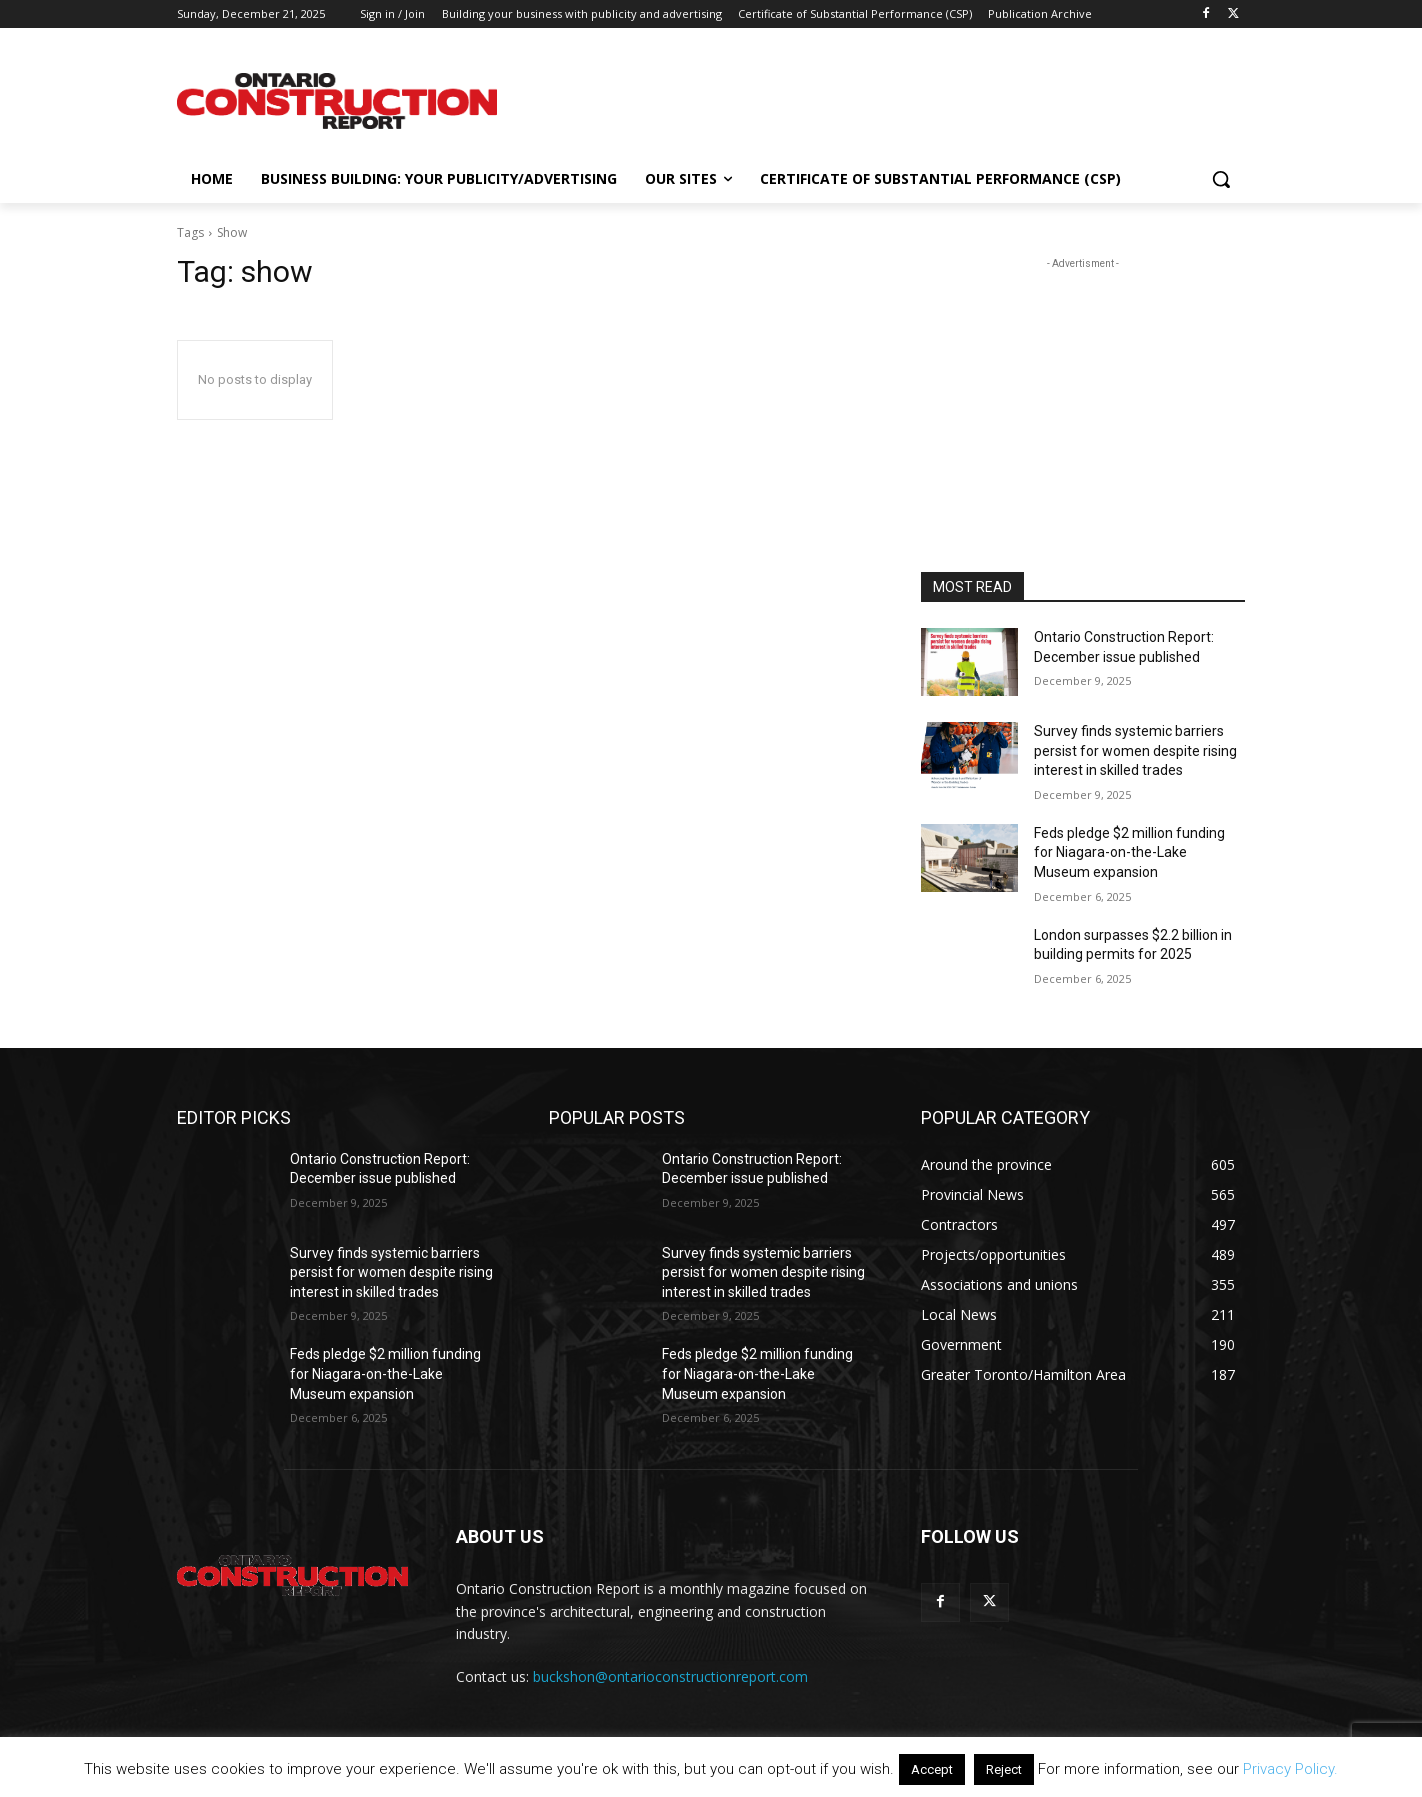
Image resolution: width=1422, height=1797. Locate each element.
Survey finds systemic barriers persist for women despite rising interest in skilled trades (1135, 750)
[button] (1221, 179)
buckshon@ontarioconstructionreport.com (670, 1676)
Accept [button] (932, 1769)
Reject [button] (1004, 1769)
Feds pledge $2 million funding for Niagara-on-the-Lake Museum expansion (1129, 852)
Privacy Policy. (1290, 1769)
